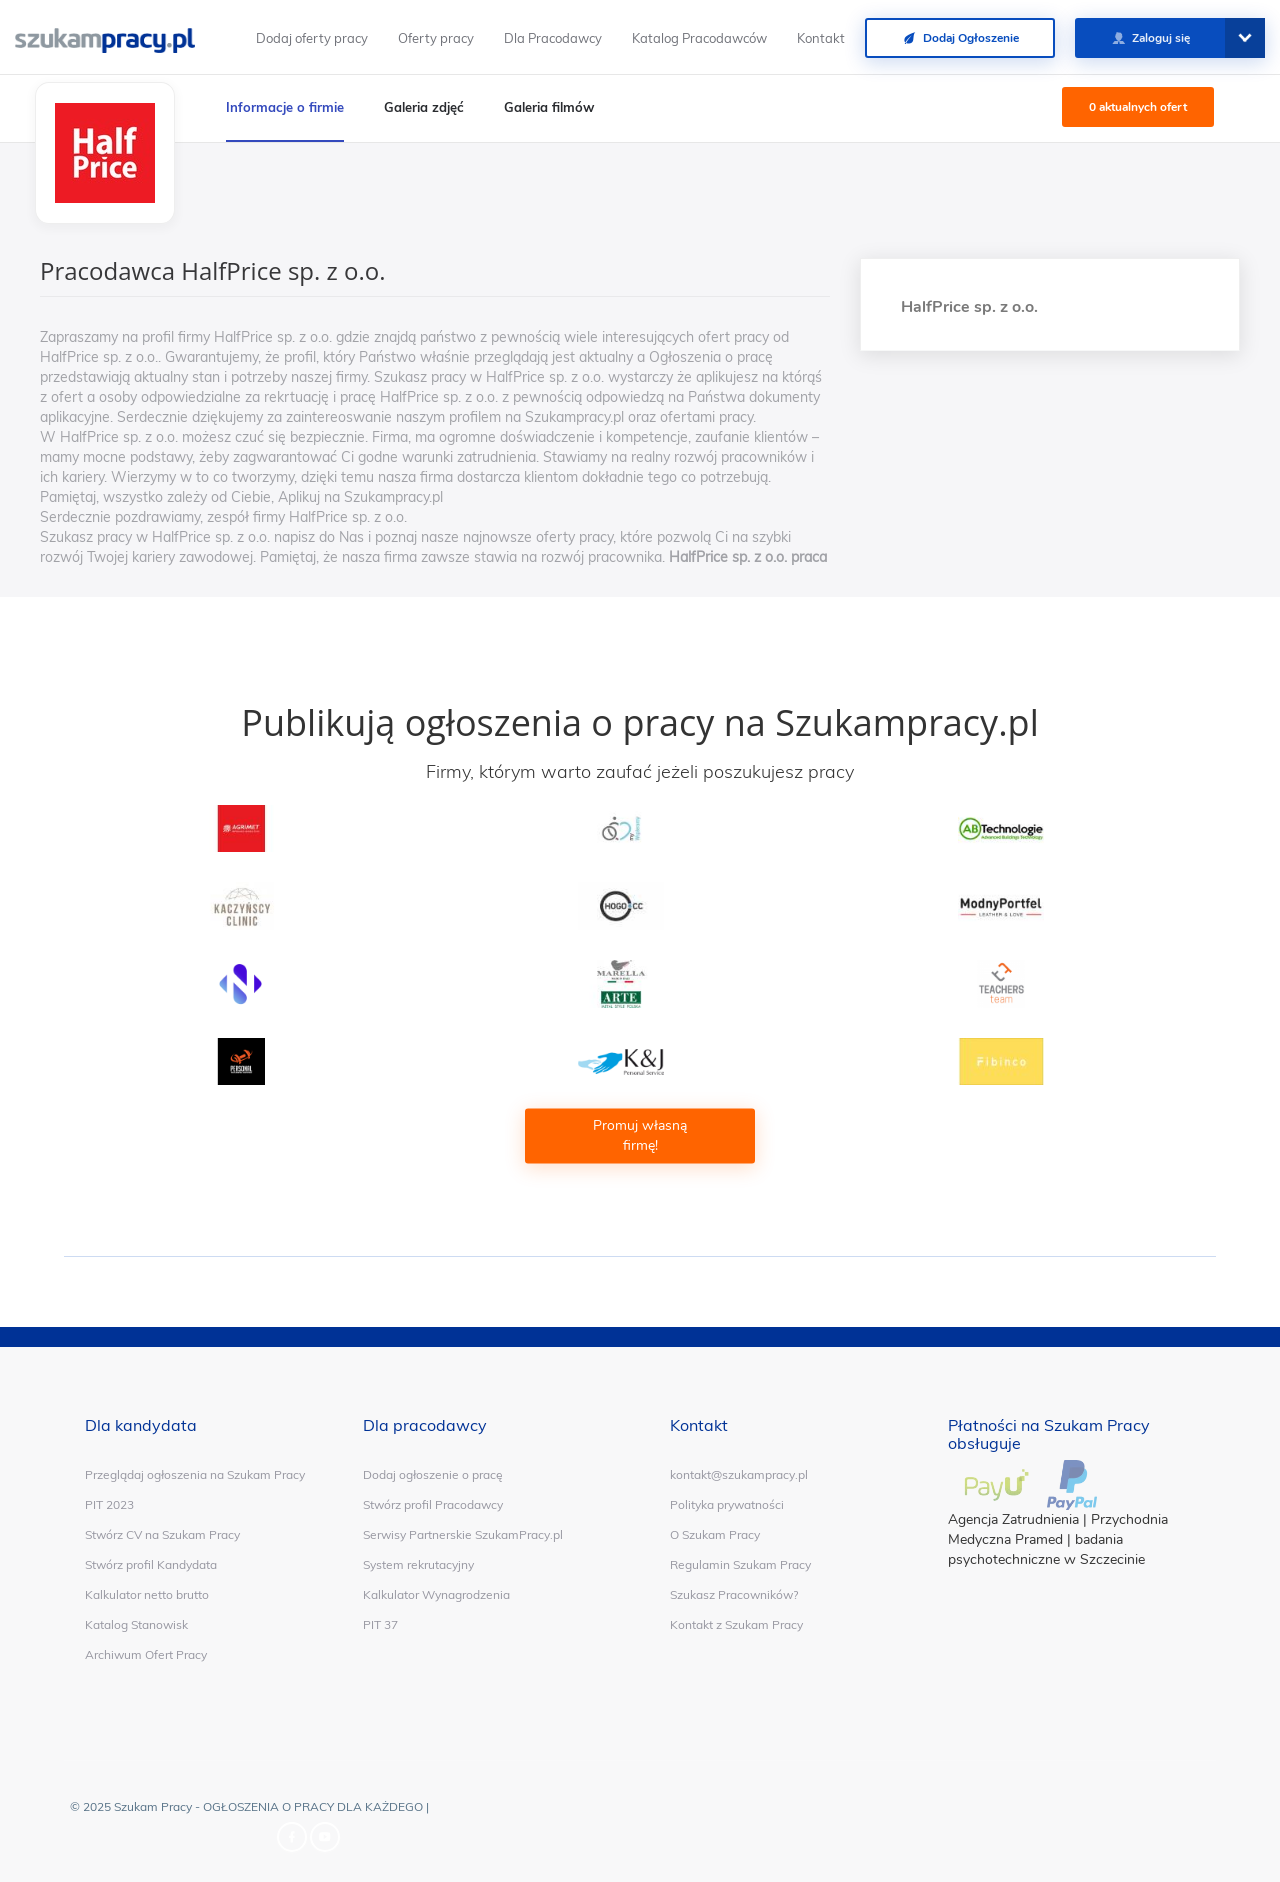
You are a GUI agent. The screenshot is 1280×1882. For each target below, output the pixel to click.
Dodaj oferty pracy (312, 38)
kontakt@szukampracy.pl (739, 1474)
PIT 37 (380, 1624)
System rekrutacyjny (418, 1564)
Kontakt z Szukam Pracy (736, 1624)
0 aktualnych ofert (1138, 107)
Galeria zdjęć (424, 107)
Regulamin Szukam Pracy (740, 1564)
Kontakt (821, 38)
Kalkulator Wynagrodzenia (436, 1594)
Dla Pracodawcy (553, 38)
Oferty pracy (436, 38)
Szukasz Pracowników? (734, 1594)
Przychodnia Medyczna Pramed (1058, 1529)
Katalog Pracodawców (699, 38)
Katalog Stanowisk (136, 1624)
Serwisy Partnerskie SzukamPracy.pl (463, 1534)
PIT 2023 (109, 1504)
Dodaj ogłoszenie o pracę (433, 1474)
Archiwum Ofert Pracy (146, 1654)
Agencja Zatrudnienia (1013, 1519)
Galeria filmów (549, 107)
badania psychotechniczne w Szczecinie (1046, 1549)
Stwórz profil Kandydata (151, 1564)
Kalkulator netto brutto (147, 1594)
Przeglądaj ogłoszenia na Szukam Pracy (195, 1474)
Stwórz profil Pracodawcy (433, 1504)
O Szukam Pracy (715, 1534)
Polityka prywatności (727, 1504)
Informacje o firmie (285, 107)
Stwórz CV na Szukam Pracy (162, 1534)
